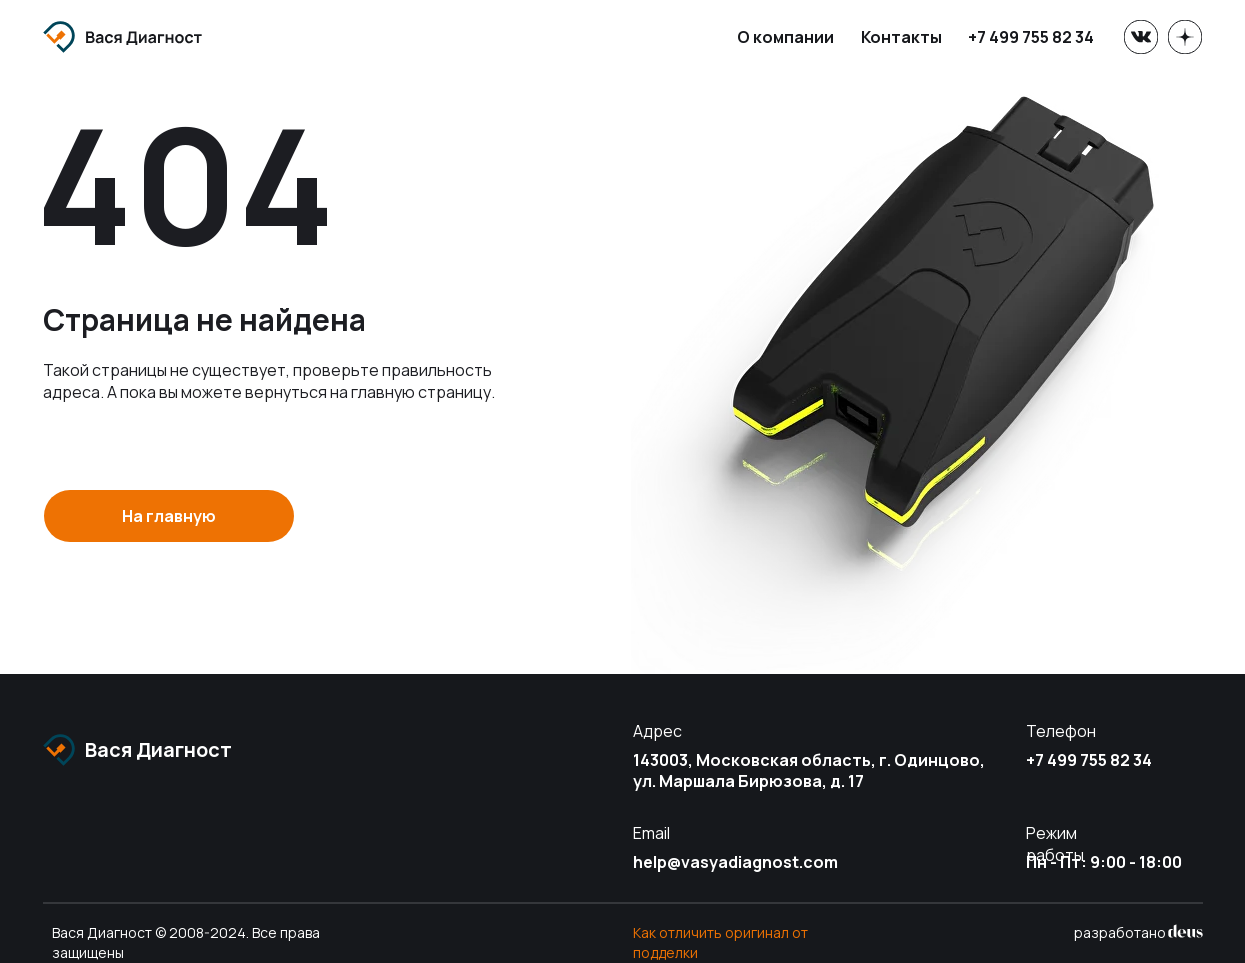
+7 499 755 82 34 (1031, 37)
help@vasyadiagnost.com (735, 862)
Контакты (901, 37)
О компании (785, 37)
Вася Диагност (158, 749)
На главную (169, 516)
